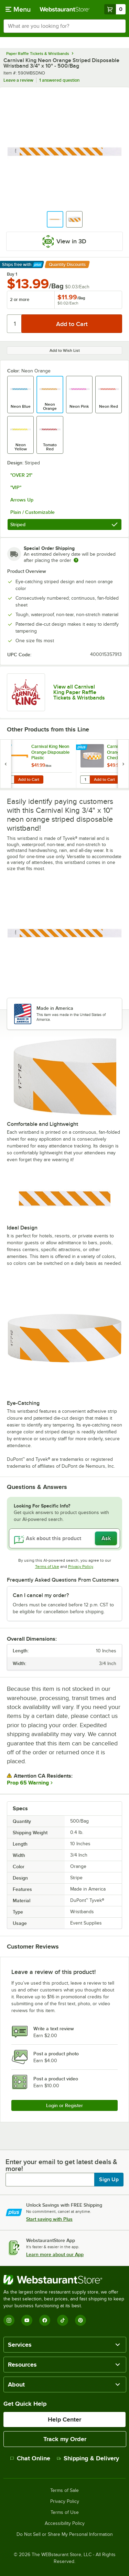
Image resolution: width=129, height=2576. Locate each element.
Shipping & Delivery (88, 2458)
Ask (106, 1538)
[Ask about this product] (64, 1538)
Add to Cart (28, 779)
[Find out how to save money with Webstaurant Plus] (6, 747)
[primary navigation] (18, 9)
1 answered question (59, 80)
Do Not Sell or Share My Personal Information (65, 2534)
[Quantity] (14, 323)
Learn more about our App (55, 2254)
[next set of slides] (123, 764)
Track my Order (64, 2439)
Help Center (64, 2419)
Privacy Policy (80, 1566)
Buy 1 (12, 274)
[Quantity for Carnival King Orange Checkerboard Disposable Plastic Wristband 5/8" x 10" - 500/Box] (85, 779)
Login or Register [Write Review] (64, 2105)
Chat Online (30, 2458)
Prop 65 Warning (28, 1783)
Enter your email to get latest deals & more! (61, 2165)
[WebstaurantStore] (64, 2279)
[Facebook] (44, 2320)
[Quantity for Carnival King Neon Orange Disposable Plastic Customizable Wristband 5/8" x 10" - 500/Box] (9, 779)
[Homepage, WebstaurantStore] (65, 9)
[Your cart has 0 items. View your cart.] (115, 9)
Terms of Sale (64, 2490)
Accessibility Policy (65, 2523)
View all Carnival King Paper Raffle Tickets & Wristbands (79, 692)
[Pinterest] (80, 2320)
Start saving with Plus (49, 2219)
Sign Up (109, 2179)
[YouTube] (26, 2320)
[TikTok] (62, 2320)
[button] (55, 219)
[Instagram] (8, 2320)
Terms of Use (47, 1566)
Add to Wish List (65, 350)
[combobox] (64, 26)
